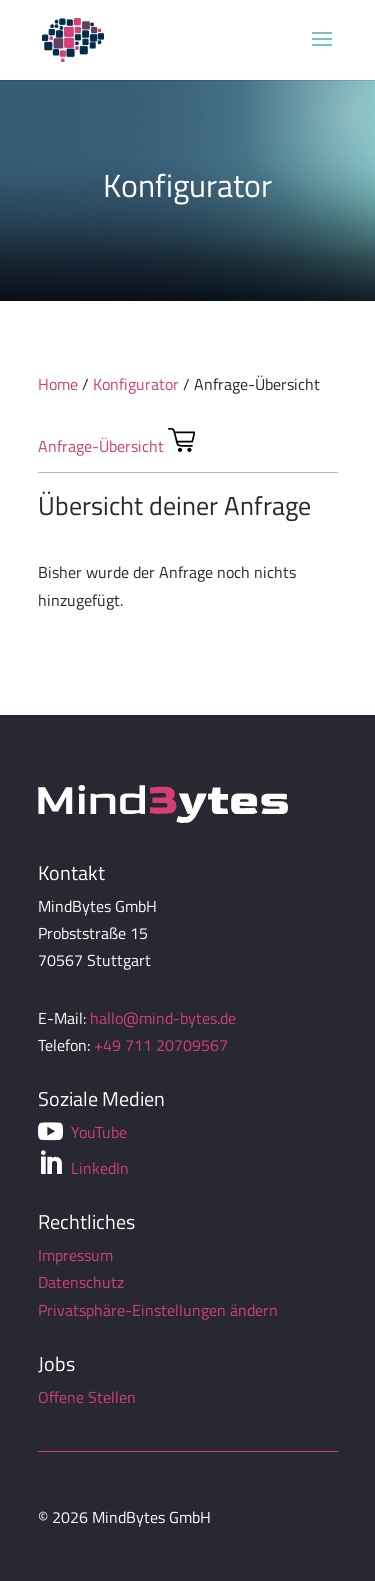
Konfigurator (136, 384)
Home (58, 384)
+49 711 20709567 (161, 1045)
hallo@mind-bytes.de (163, 1018)
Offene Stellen (87, 1397)
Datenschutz (81, 1282)
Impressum (75, 1255)
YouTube (82, 1132)
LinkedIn (83, 1165)
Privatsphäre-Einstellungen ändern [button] (158, 1310)
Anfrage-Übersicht (101, 446)
